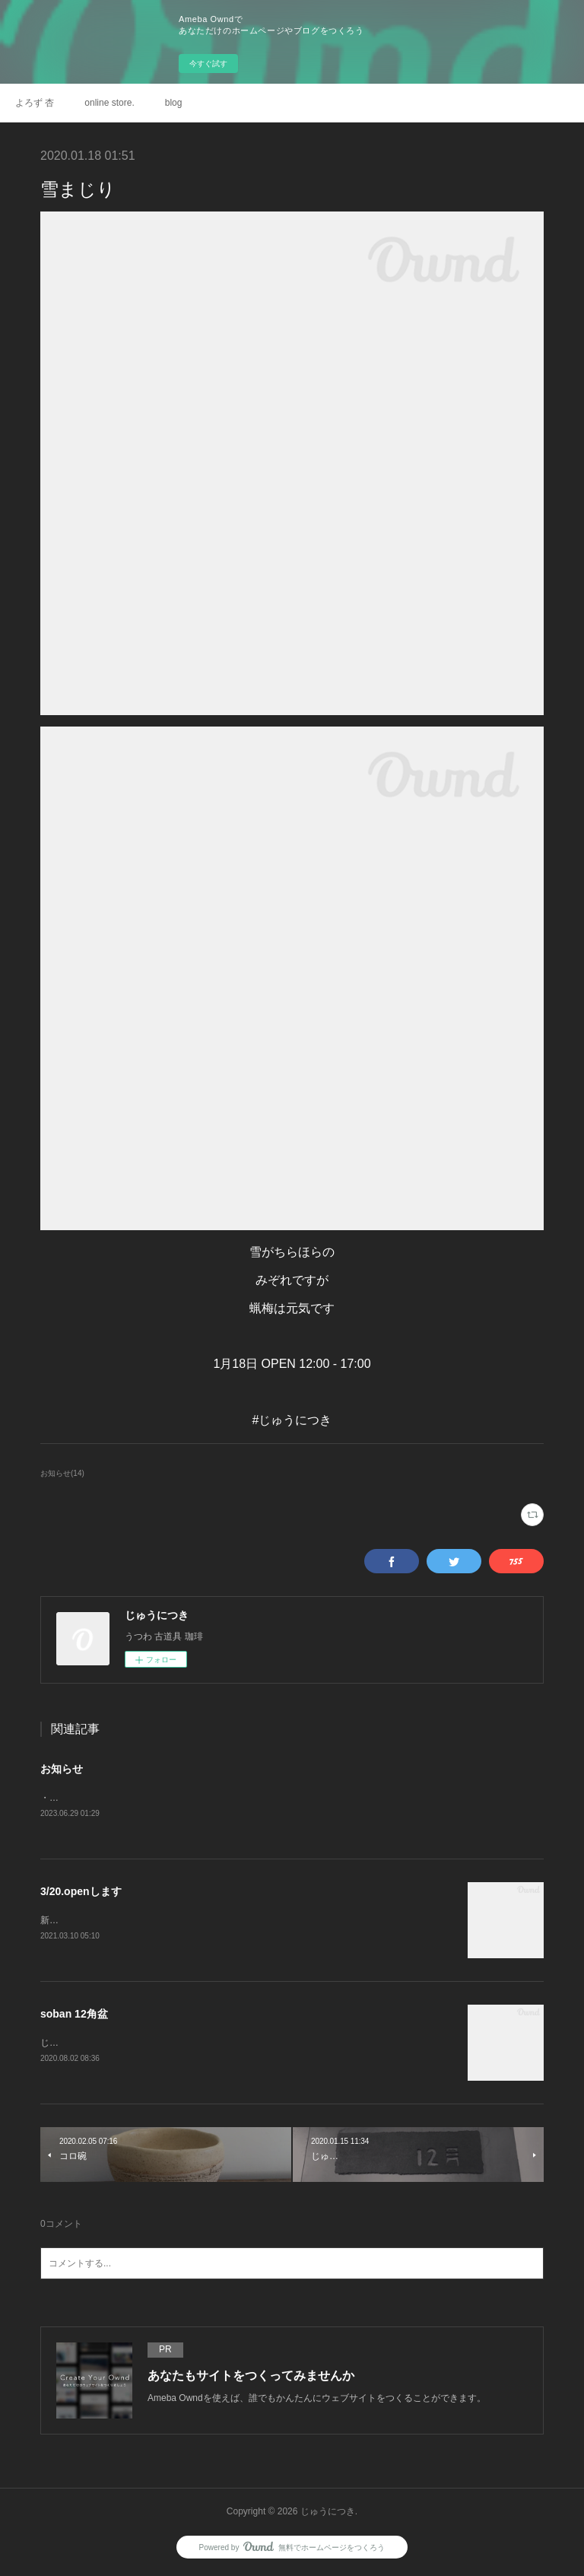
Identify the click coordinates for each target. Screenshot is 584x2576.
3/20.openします (81, 1892)
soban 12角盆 (74, 2016)
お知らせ (61, 1769)
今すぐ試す (208, 63)
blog (173, 102)
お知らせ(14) (62, 1473)
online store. (109, 102)
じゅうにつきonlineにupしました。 (112, 2045)
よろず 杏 (34, 102)
